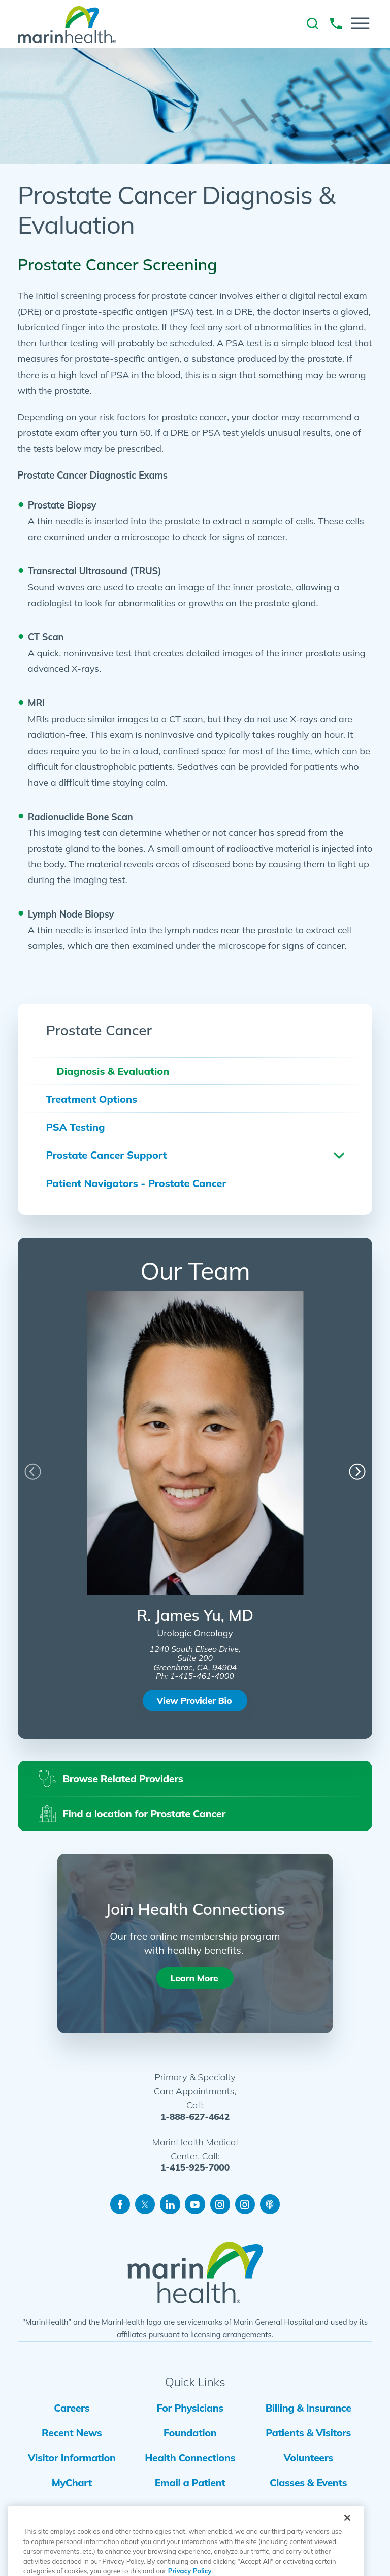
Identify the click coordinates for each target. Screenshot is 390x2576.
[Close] (347, 2540)
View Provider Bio (194, 1700)
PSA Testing (75, 1127)
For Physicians (190, 2407)
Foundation (190, 2432)
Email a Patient (190, 2482)
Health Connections (190, 2457)
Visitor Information (72, 2457)
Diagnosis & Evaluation (112, 1071)
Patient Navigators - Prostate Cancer (136, 1183)
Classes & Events (308, 2482)
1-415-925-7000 (195, 2167)
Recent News (72, 2432)
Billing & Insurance (308, 2407)
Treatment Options (91, 1099)
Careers (71, 2407)
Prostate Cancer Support (106, 1154)
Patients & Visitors (308, 2432)
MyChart (72, 2482)
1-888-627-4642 (195, 2116)
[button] (360, 23)
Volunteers (308, 2457)
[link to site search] (312, 23)
